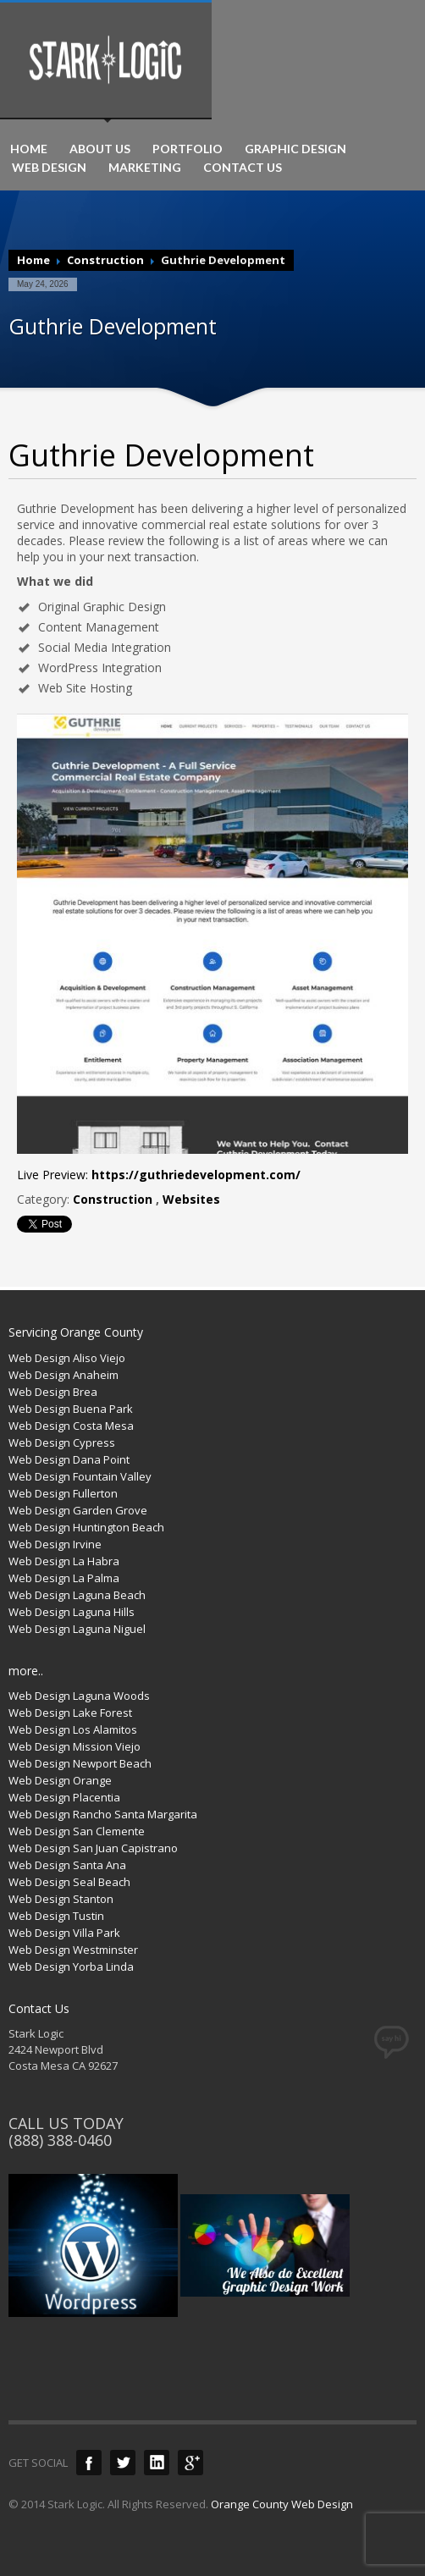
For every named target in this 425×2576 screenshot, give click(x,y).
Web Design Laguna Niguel (77, 1628)
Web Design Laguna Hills (71, 1611)
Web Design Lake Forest (70, 1712)
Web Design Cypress (61, 1442)
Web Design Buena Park (70, 1408)
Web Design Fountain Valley (80, 1476)
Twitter (122, 2462)
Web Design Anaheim (63, 1374)
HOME (28, 149)
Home (33, 260)
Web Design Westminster (73, 1949)
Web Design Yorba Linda (71, 1966)
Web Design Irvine (55, 1544)
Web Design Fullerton (63, 1493)
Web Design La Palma (63, 1578)
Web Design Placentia (64, 1797)
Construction (105, 260)
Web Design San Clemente (76, 1831)
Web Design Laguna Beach (77, 1594)
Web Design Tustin (56, 1915)
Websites (191, 1199)
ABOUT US (99, 149)
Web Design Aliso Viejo (66, 1357)
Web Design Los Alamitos (72, 1729)
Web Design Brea (52, 1391)
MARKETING (144, 168)
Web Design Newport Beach (80, 1763)
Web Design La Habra (63, 1561)
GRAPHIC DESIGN (295, 149)
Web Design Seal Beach (69, 1881)
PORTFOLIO (187, 149)
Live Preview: (159, 1175)
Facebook (89, 2462)
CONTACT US (242, 168)
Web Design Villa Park (64, 1932)
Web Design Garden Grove (77, 1510)
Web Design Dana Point (69, 1459)
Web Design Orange (60, 1780)
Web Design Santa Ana (67, 1865)
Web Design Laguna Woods (79, 1695)
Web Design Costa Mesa (71, 1425)
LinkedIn (156, 2462)
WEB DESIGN (49, 168)
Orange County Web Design (282, 2504)
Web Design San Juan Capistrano (93, 1848)
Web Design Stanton (60, 1898)
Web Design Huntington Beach (86, 1527)
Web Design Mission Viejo (74, 1746)
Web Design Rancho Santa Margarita (102, 1814)
